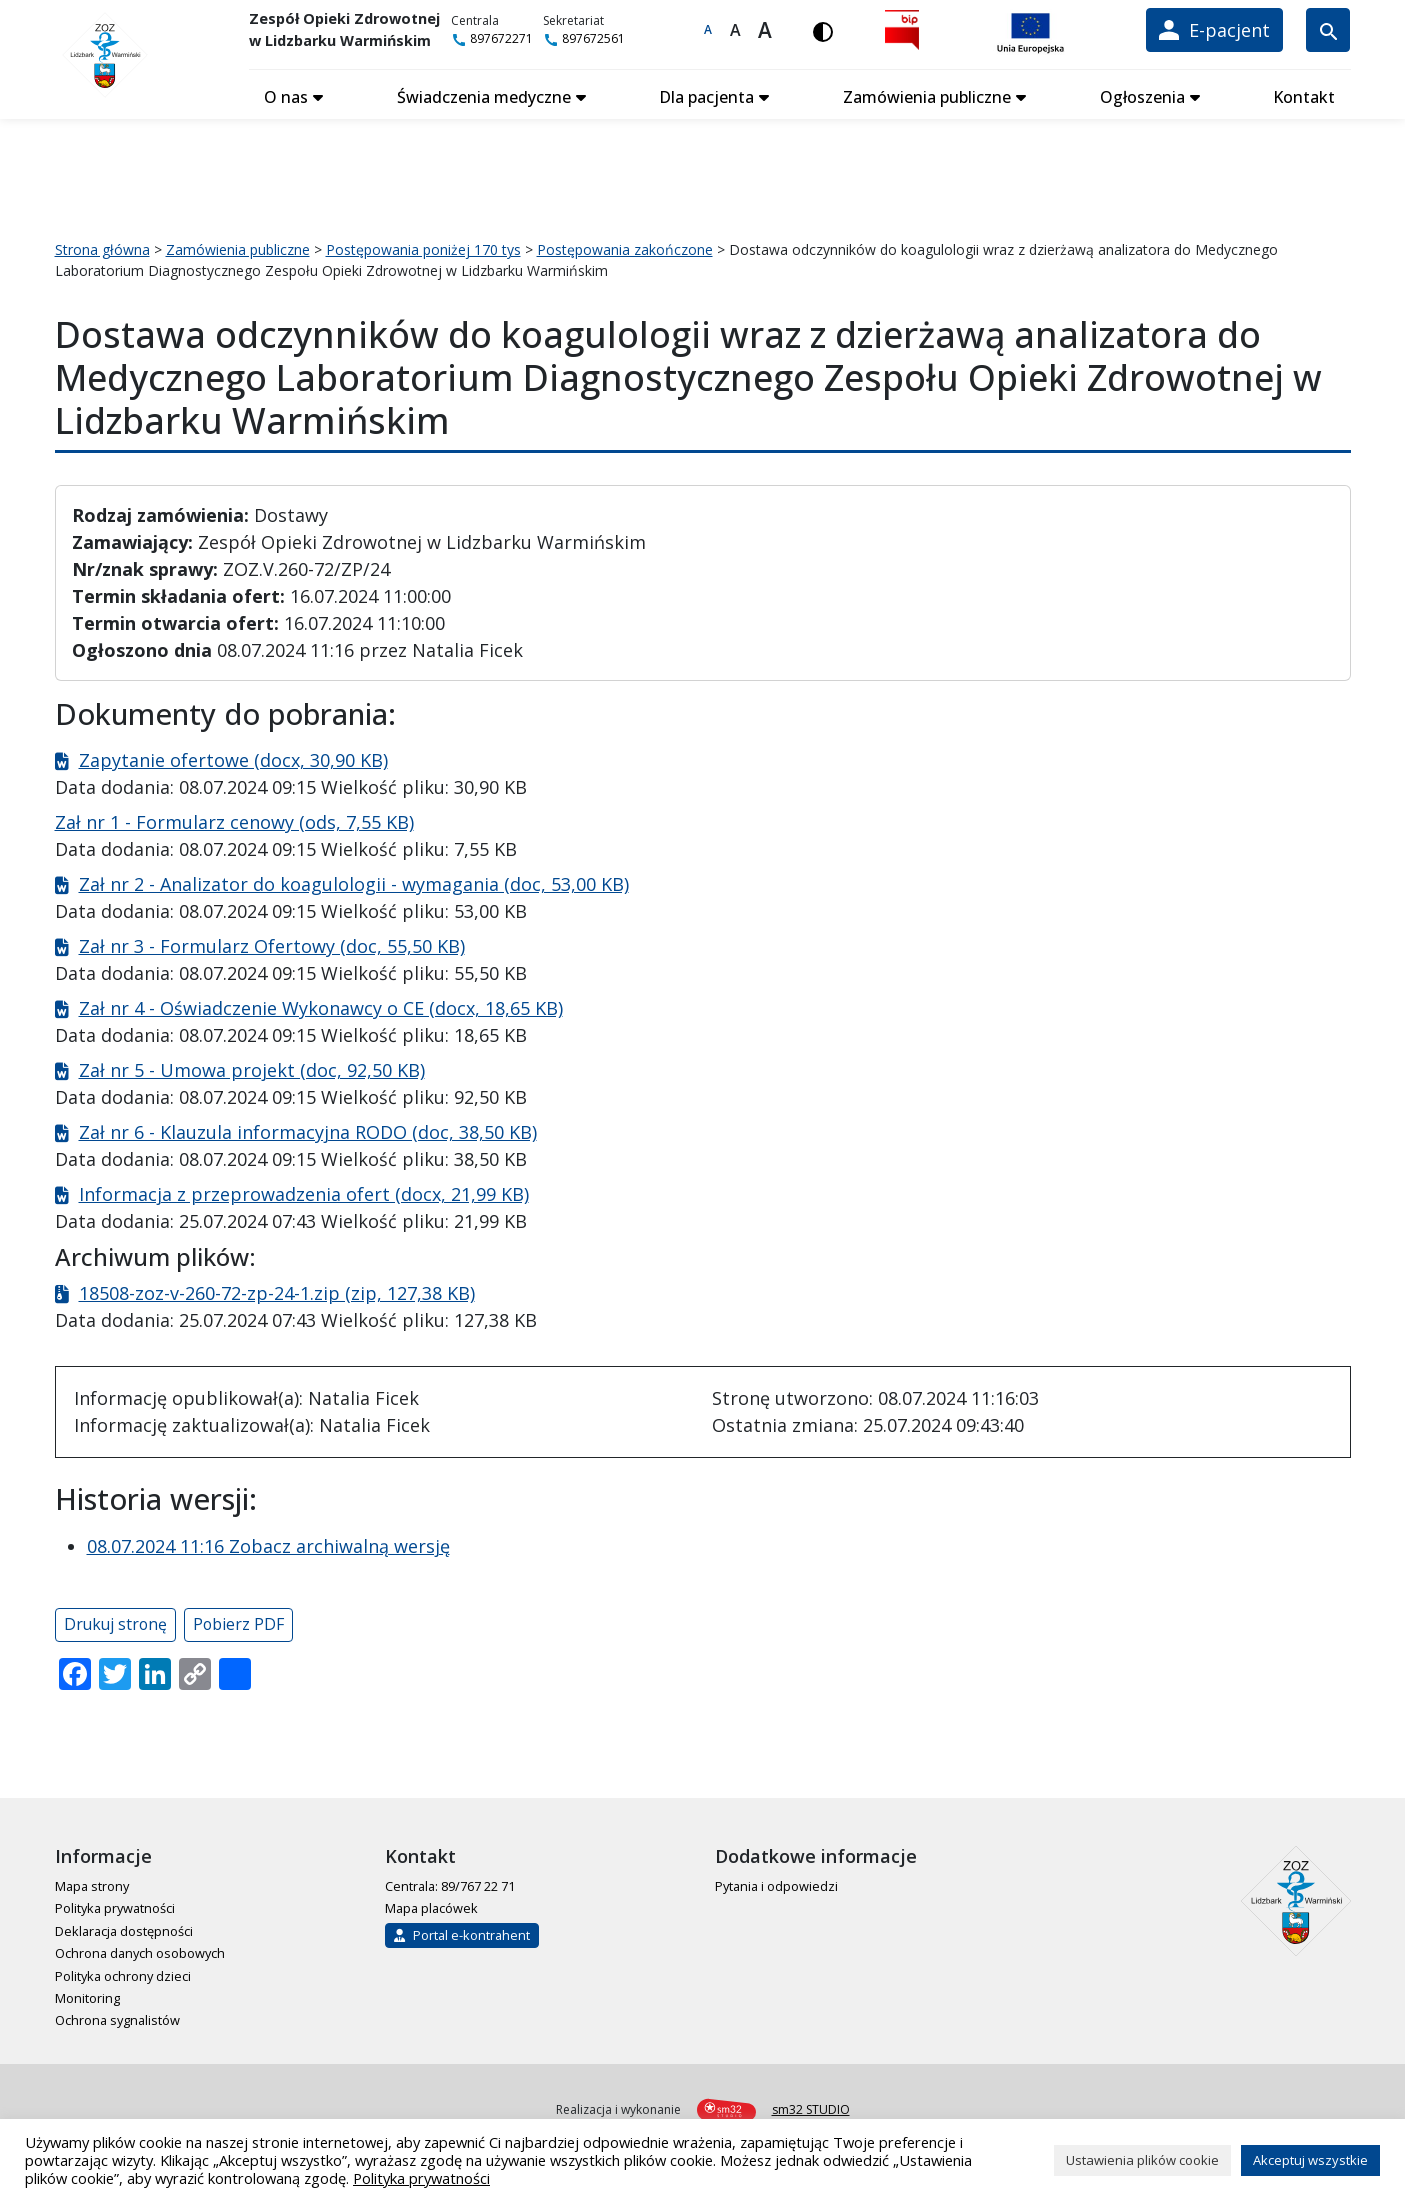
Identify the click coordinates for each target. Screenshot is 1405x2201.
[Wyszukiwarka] (1328, 30)
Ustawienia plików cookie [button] (1142, 2160)
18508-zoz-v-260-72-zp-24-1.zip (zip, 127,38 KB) (277, 1289)
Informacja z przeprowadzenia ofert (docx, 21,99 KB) (304, 1190)
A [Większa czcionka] (744, 30)
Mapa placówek (431, 1904)
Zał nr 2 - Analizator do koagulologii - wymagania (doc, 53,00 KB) (354, 880)
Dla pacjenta (710, 93)
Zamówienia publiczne (929, 93)
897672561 (603, 38)
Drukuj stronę (115, 1620)
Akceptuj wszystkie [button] (1310, 2160)
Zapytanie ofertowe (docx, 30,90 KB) (233, 756)
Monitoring (87, 1994)
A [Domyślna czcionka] (718, 29)
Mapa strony (92, 1882)
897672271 (511, 38)
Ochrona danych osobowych (140, 1949)
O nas (292, 93)
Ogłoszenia (1143, 93)
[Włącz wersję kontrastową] (833, 30)
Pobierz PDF (238, 1620)
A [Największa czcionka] (775, 30)
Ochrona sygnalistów (117, 2016)
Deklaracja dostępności (124, 1927)
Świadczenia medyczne (488, 93)
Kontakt (1304, 93)
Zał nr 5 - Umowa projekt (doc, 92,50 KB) (252, 1066)
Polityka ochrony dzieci (123, 1971)
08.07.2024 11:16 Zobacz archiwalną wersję (268, 1542)
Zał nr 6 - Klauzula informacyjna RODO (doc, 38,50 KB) (308, 1128)
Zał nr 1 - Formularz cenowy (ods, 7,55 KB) (234, 818)
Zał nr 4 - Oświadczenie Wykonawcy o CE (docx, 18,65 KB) (321, 1004)
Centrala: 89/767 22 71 (450, 1882)
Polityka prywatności (115, 1904)
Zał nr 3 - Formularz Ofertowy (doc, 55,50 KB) (272, 942)
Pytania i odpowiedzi (776, 1882)
